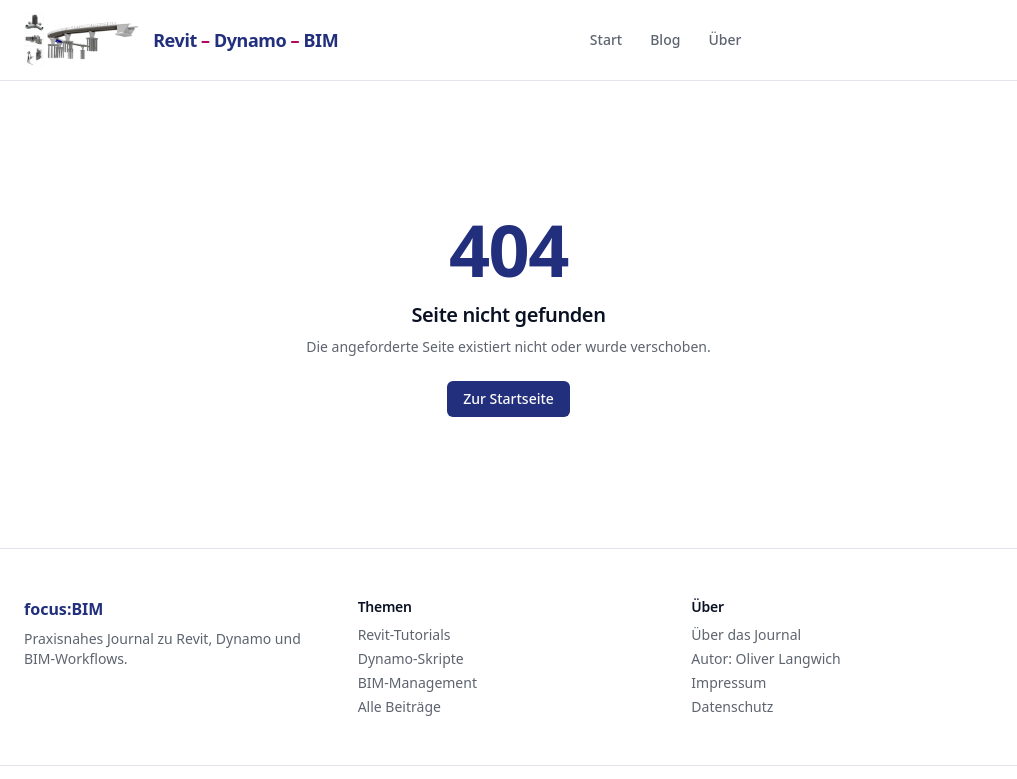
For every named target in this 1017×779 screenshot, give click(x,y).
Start (606, 39)
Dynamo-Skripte (411, 658)
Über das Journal (746, 634)
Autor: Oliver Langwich (765, 658)
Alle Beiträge (399, 706)
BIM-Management (417, 682)
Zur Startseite (508, 398)
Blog (665, 39)
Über (724, 39)
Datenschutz (732, 706)
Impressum (728, 682)
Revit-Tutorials (404, 634)
